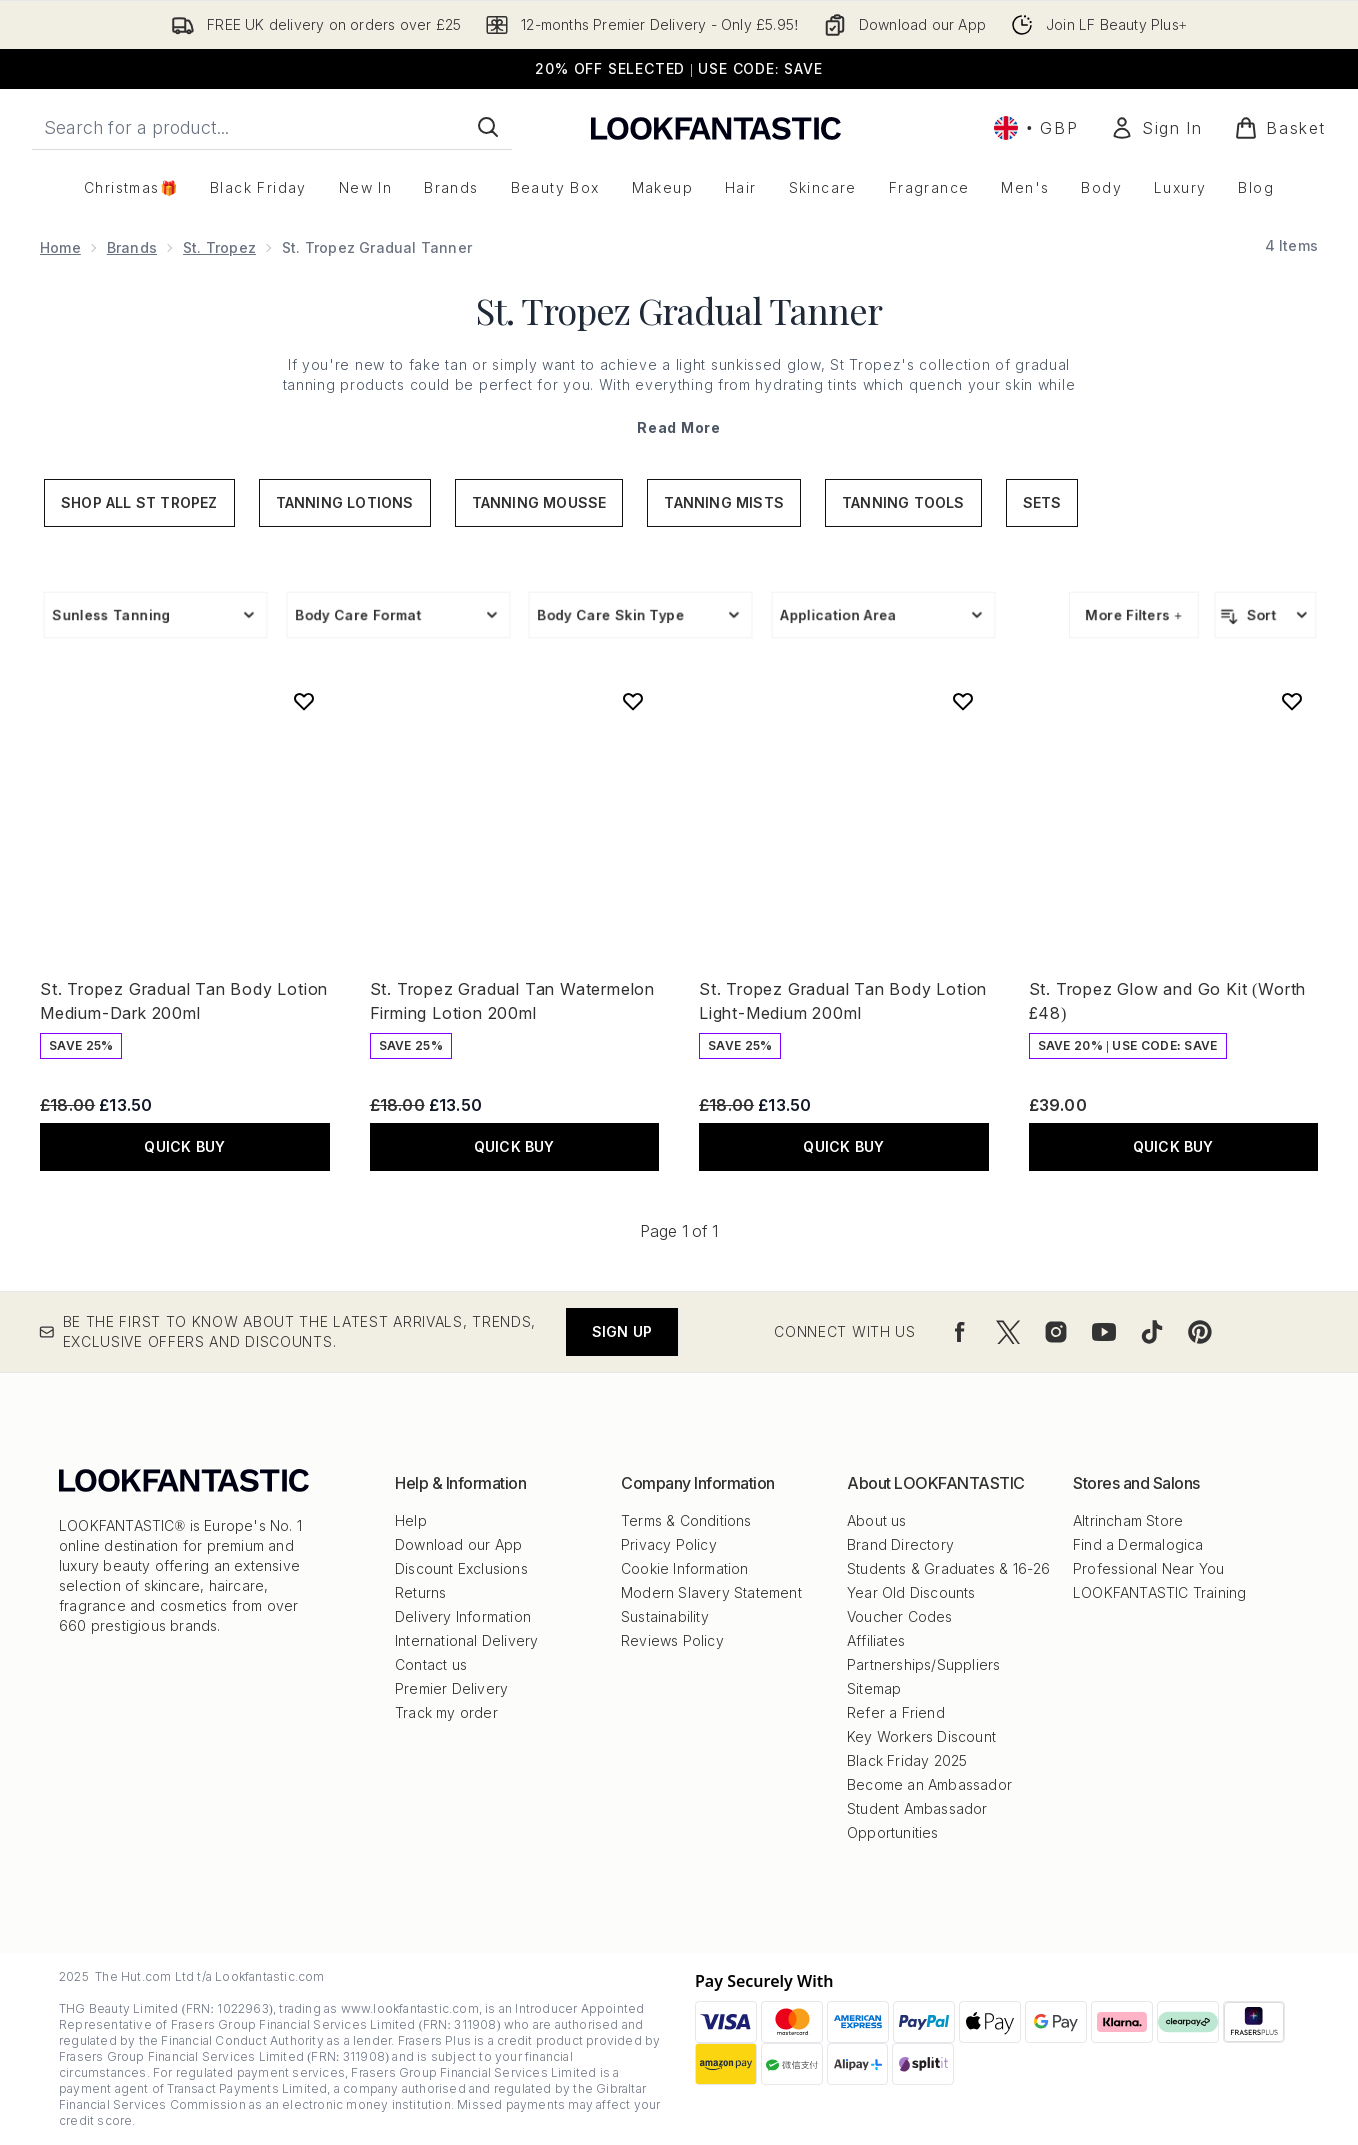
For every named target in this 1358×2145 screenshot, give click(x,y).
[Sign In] (1156, 128)
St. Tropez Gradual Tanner (679, 310)
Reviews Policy (672, 1640)
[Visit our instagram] (1056, 1332)
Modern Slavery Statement (711, 1592)
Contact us (431, 1664)
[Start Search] (488, 127)
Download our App (458, 1544)
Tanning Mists (724, 502)
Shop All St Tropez (139, 502)
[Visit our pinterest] (1200, 1332)
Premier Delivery (451, 1688)
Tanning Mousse (539, 502)
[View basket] (1280, 128)
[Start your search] (272, 127)
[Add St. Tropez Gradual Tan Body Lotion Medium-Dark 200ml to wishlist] (304, 701)
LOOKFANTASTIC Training (1159, 1592)
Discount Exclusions (461, 1568)
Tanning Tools (903, 502)
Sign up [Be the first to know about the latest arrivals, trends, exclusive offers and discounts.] (622, 1331)
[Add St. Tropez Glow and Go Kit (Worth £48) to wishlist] (1292, 701)
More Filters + (1134, 614)
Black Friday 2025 (907, 1760)
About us (877, 1520)
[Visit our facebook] (960, 1332)
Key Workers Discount (921, 1736)
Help (411, 1520)
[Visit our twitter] (1008, 1332)
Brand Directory (900, 1544)
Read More (678, 427)
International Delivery (466, 1640)
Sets (1042, 502)
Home (60, 247)
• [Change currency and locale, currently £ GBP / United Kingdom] (1036, 128)
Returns (420, 1592)
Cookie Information (685, 1568)
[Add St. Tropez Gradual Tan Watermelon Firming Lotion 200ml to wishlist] (633, 701)
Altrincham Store (1128, 1520)
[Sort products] (1265, 615)
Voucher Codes (900, 1616)
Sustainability (665, 1616)
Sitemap (874, 1688)
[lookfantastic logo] (716, 127)
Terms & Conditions (686, 1520)
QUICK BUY (184, 1146)
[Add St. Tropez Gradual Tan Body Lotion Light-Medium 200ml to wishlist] (963, 701)
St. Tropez (219, 247)
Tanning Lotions (345, 502)
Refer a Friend (896, 1712)
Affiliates (876, 1640)
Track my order (446, 1712)
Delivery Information (463, 1616)
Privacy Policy (669, 1544)
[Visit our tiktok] (1152, 1332)
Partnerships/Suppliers (923, 1664)
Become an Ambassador (929, 1784)
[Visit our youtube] (1104, 1332)
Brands (132, 247)
